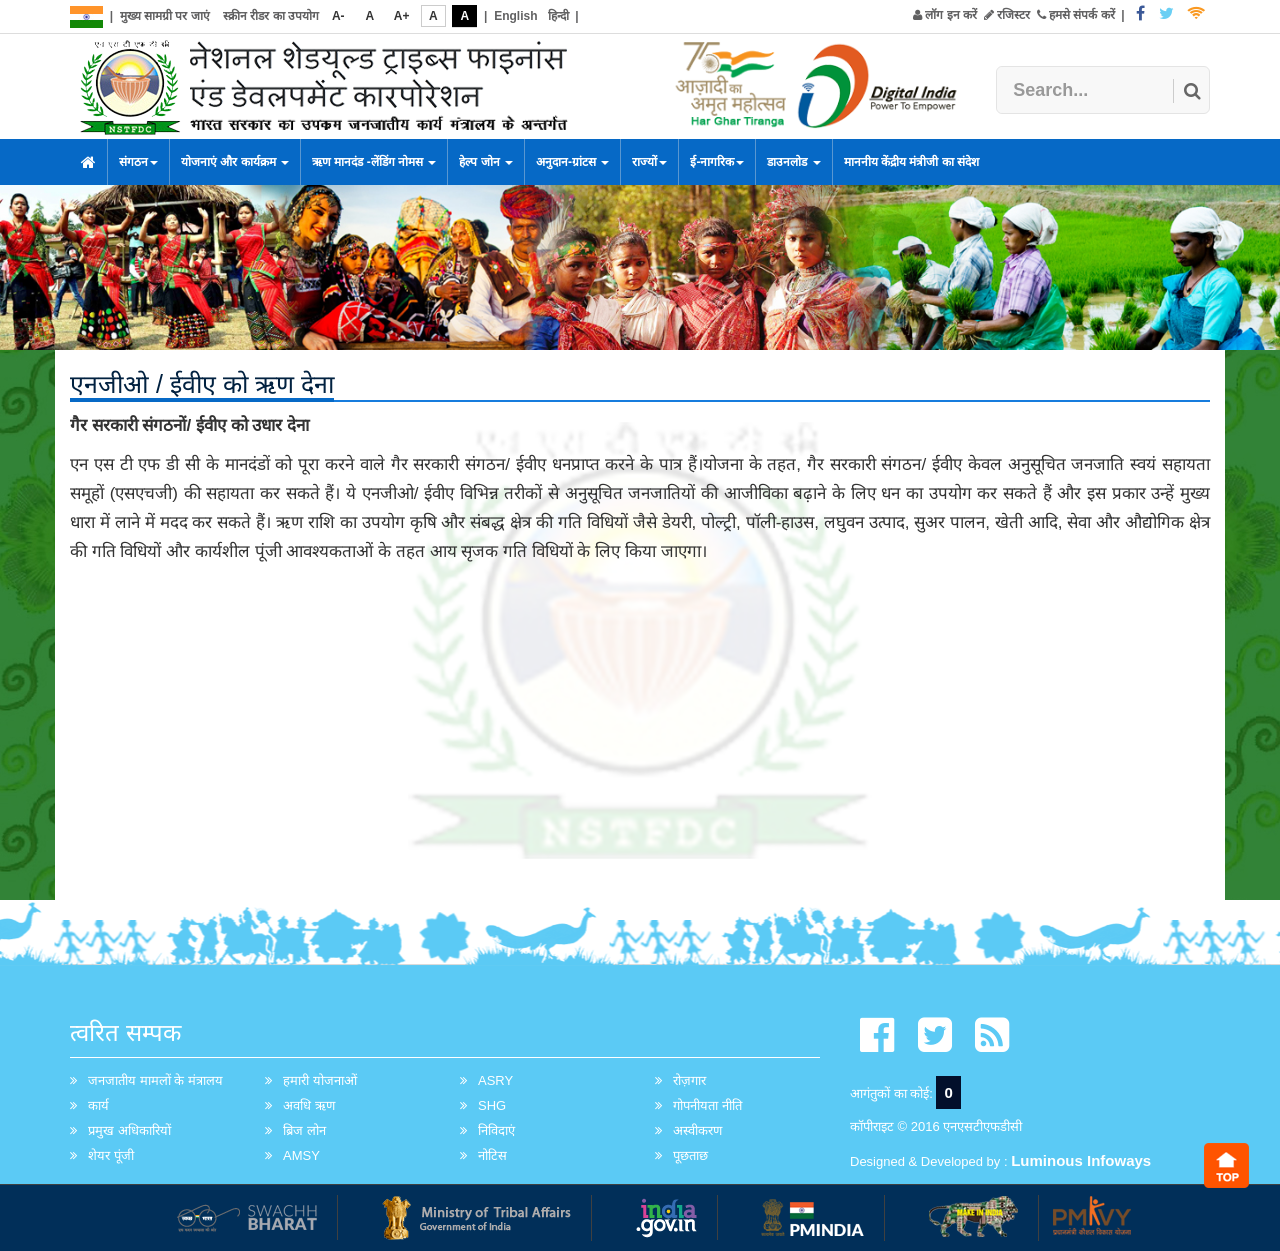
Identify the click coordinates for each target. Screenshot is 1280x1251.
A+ (402, 16)
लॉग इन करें (945, 15)
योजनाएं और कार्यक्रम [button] (235, 162)
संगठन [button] (138, 162)
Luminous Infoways (1081, 1160)
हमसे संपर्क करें (1076, 15)
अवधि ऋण (309, 1105)
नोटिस (492, 1155)
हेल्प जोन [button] (486, 162)
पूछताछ (690, 1155)
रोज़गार (689, 1080)
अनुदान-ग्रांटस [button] (572, 162)
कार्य (98, 1105)
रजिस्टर (1007, 15)
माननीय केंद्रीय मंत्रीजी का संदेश (911, 162)
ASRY (495, 1080)
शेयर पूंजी (111, 1155)
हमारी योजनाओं (320, 1080)
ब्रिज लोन (304, 1130)
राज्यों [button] (649, 162)
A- (338, 16)
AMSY (301, 1155)
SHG (492, 1105)
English (515, 16)
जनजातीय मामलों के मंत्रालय (155, 1080)
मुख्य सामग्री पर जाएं (165, 16)
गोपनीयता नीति (707, 1105)
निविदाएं (496, 1130)
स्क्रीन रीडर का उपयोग (271, 16)
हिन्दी (558, 16)
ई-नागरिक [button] (717, 162)
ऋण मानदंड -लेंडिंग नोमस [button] (374, 162)
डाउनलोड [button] (793, 162)
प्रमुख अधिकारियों (129, 1130)
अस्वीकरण (697, 1130)
